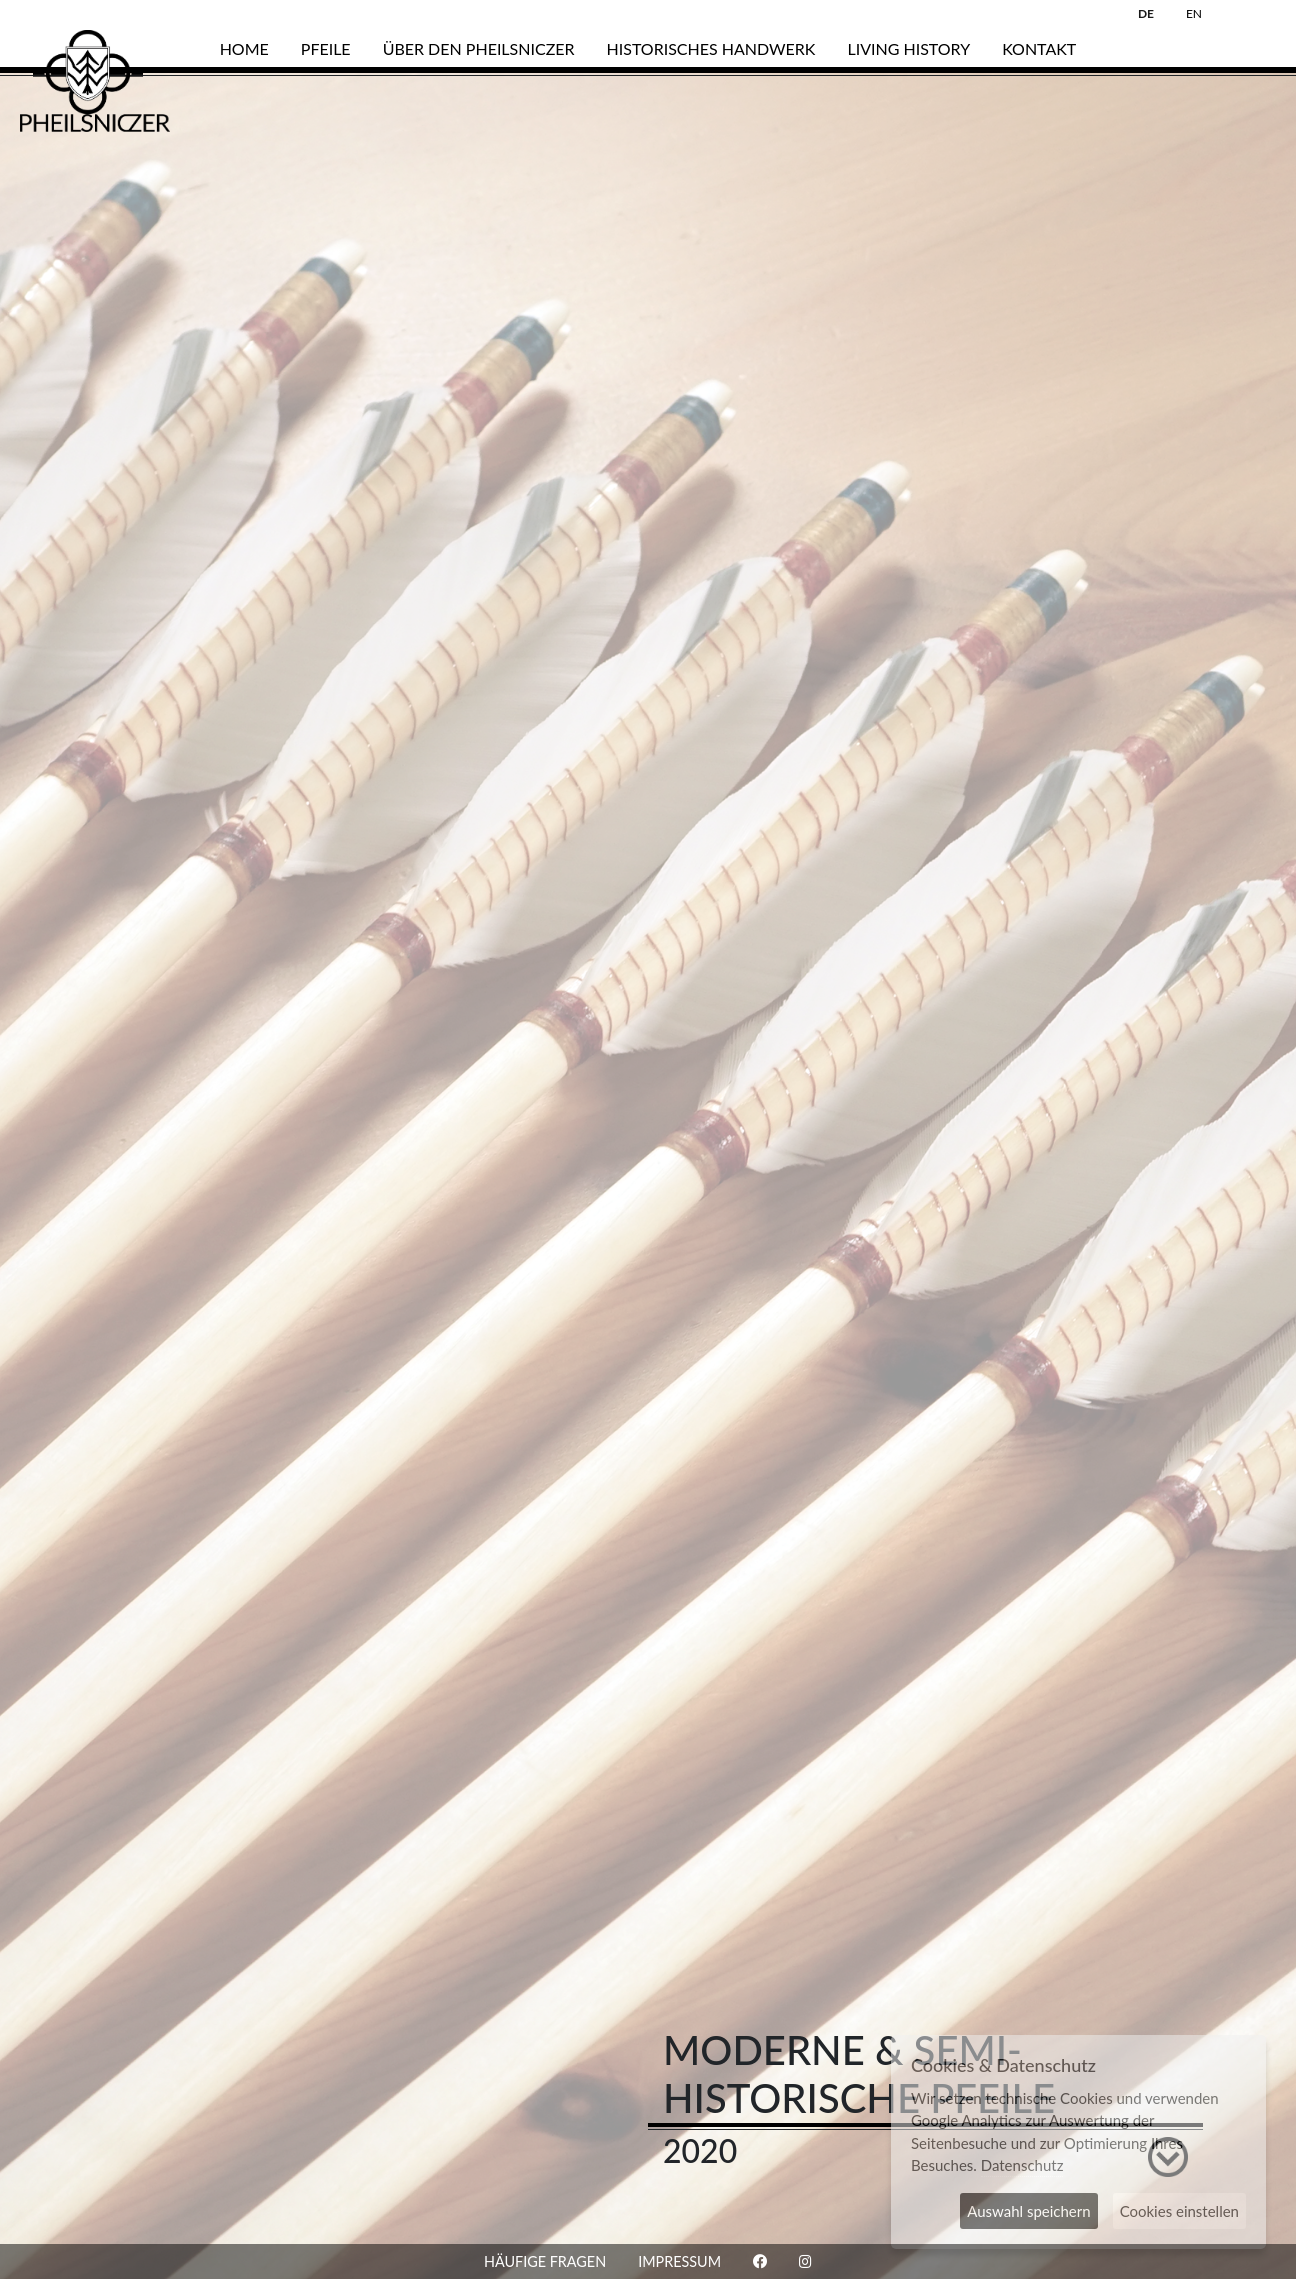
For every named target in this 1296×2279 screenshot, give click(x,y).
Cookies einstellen (1179, 2211)
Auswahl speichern (1028, 2211)
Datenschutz (1022, 2165)
